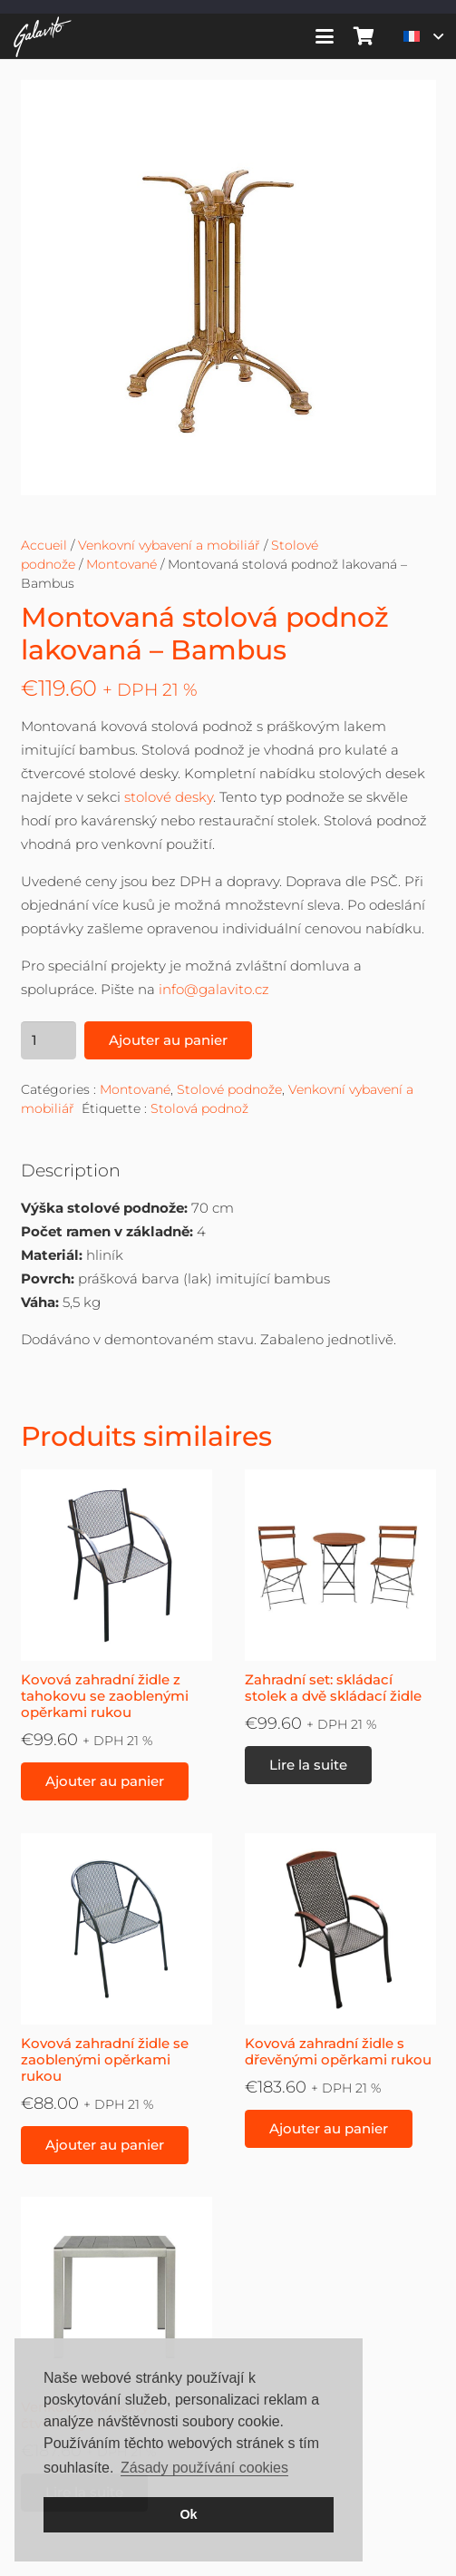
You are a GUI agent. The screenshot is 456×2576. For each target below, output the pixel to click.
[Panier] (364, 36)
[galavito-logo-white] (43, 36)
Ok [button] (188, 2514)
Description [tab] (71, 1170)
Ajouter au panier (168, 1040)
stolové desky (168, 796)
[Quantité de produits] (49, 1040)
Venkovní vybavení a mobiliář (169, 545)
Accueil (44, 545)
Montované (121, 564)
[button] (324, 36)
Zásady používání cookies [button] (204, 2467)
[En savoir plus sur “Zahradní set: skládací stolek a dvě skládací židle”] (308, 1765)
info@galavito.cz (214, 989)
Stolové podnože (229, 1089)
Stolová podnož (199, 1108)
